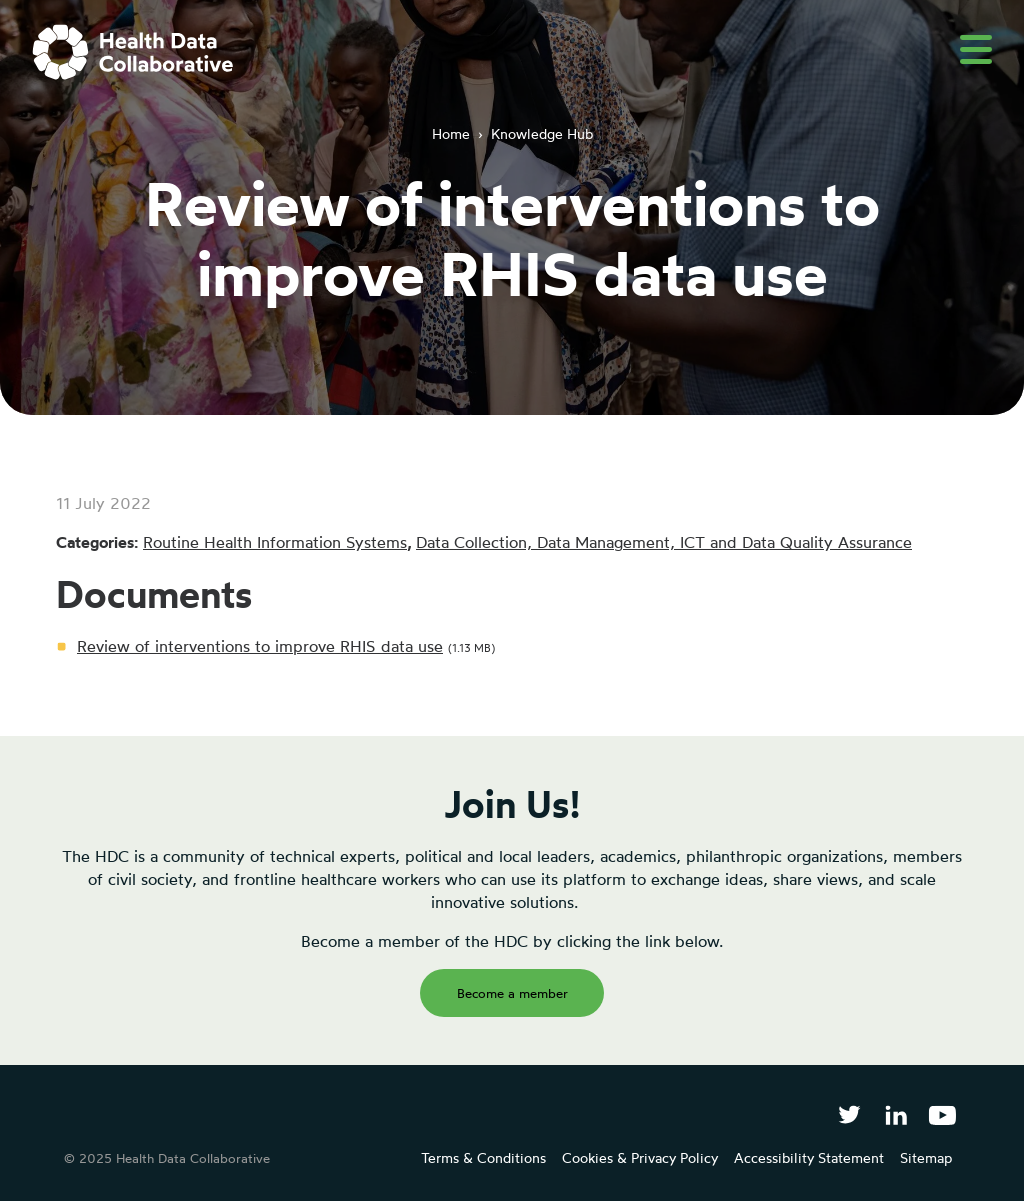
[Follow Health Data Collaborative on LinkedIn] (895, 1114)
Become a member (512, 993)
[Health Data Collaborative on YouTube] (942, 1114)
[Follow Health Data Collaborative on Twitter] (849, 1114)
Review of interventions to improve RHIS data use (260, 646)
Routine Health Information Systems (275, 542)
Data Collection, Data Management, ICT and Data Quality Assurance (664, 542)
